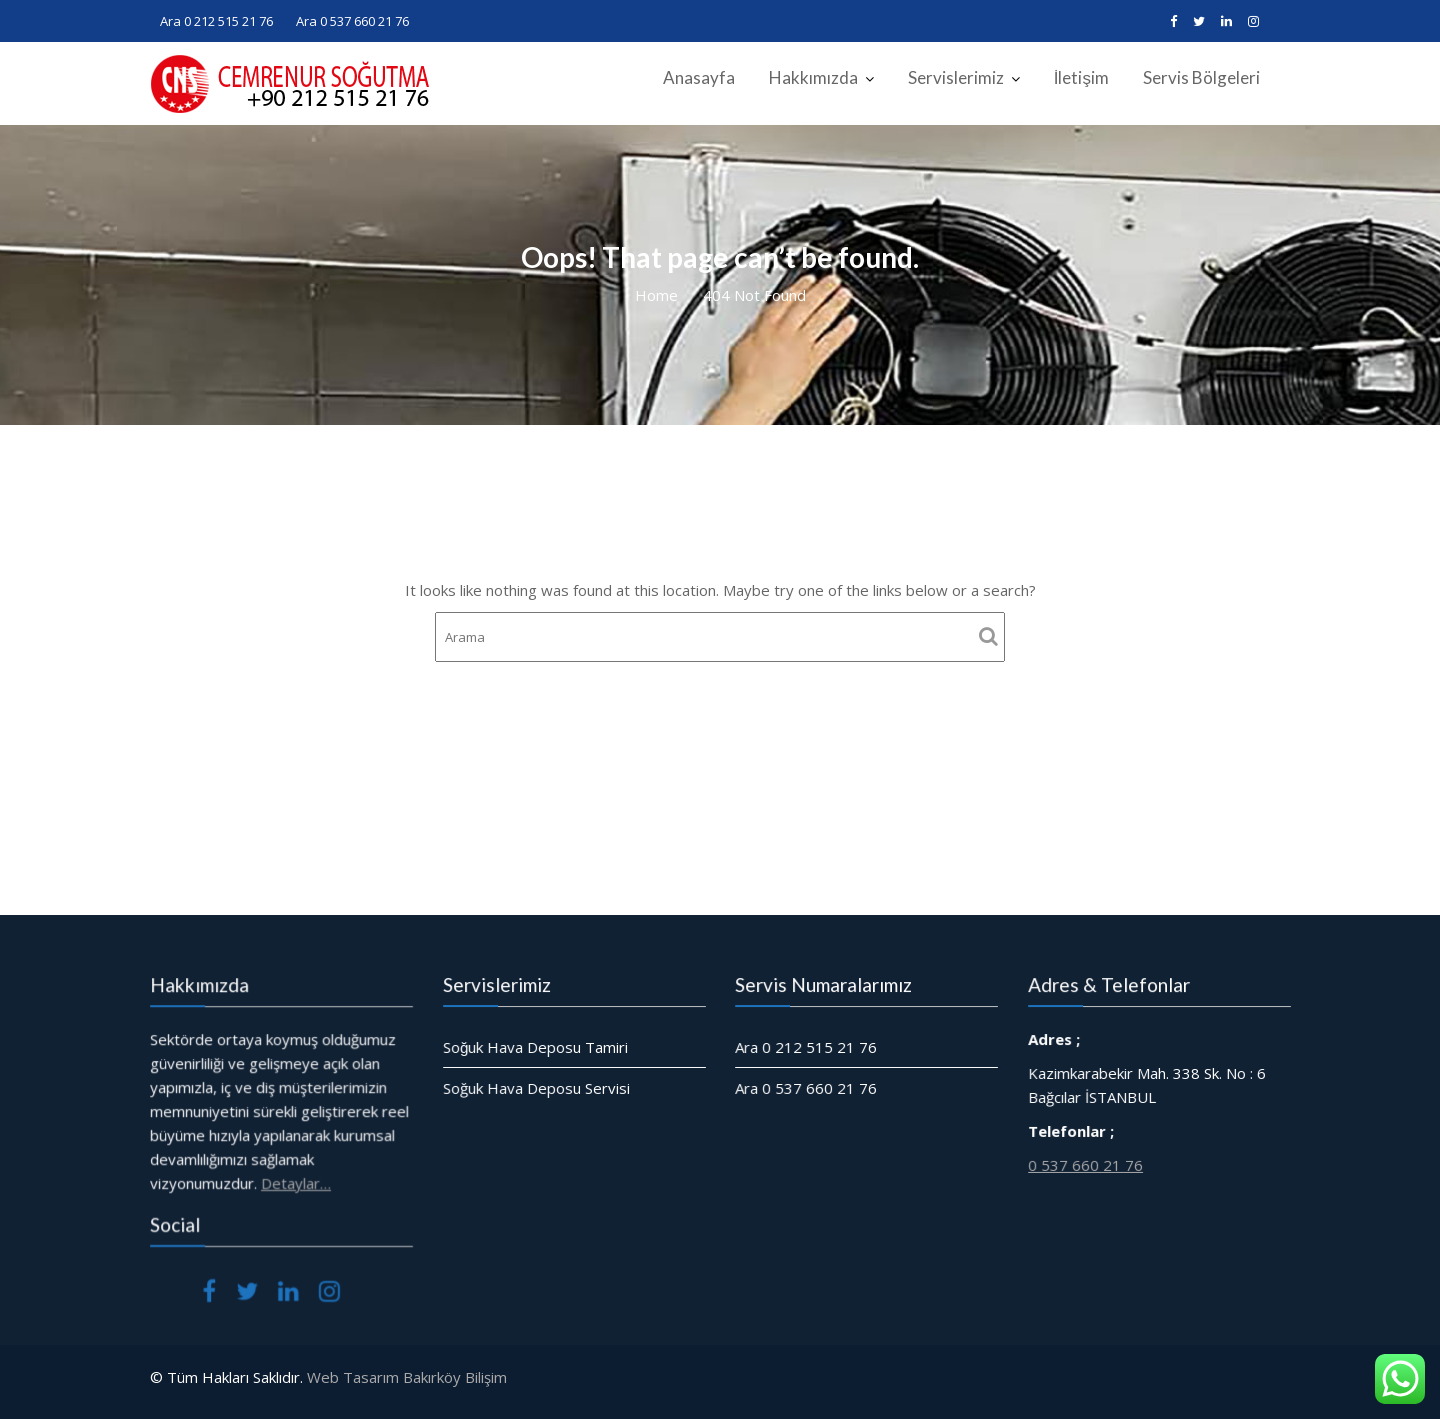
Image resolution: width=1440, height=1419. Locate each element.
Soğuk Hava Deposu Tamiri (535, 1047)
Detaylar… (295, 1182)
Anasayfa (699, 77)
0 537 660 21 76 (1085, 1164)
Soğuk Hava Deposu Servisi (536, 1087)
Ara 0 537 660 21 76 (352, 21)
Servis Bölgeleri (1201, 77)
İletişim (1081, 77)
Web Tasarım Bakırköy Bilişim (407, 1377)
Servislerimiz (956, 77)
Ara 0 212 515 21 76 (216, 21)
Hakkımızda (813, 77)
